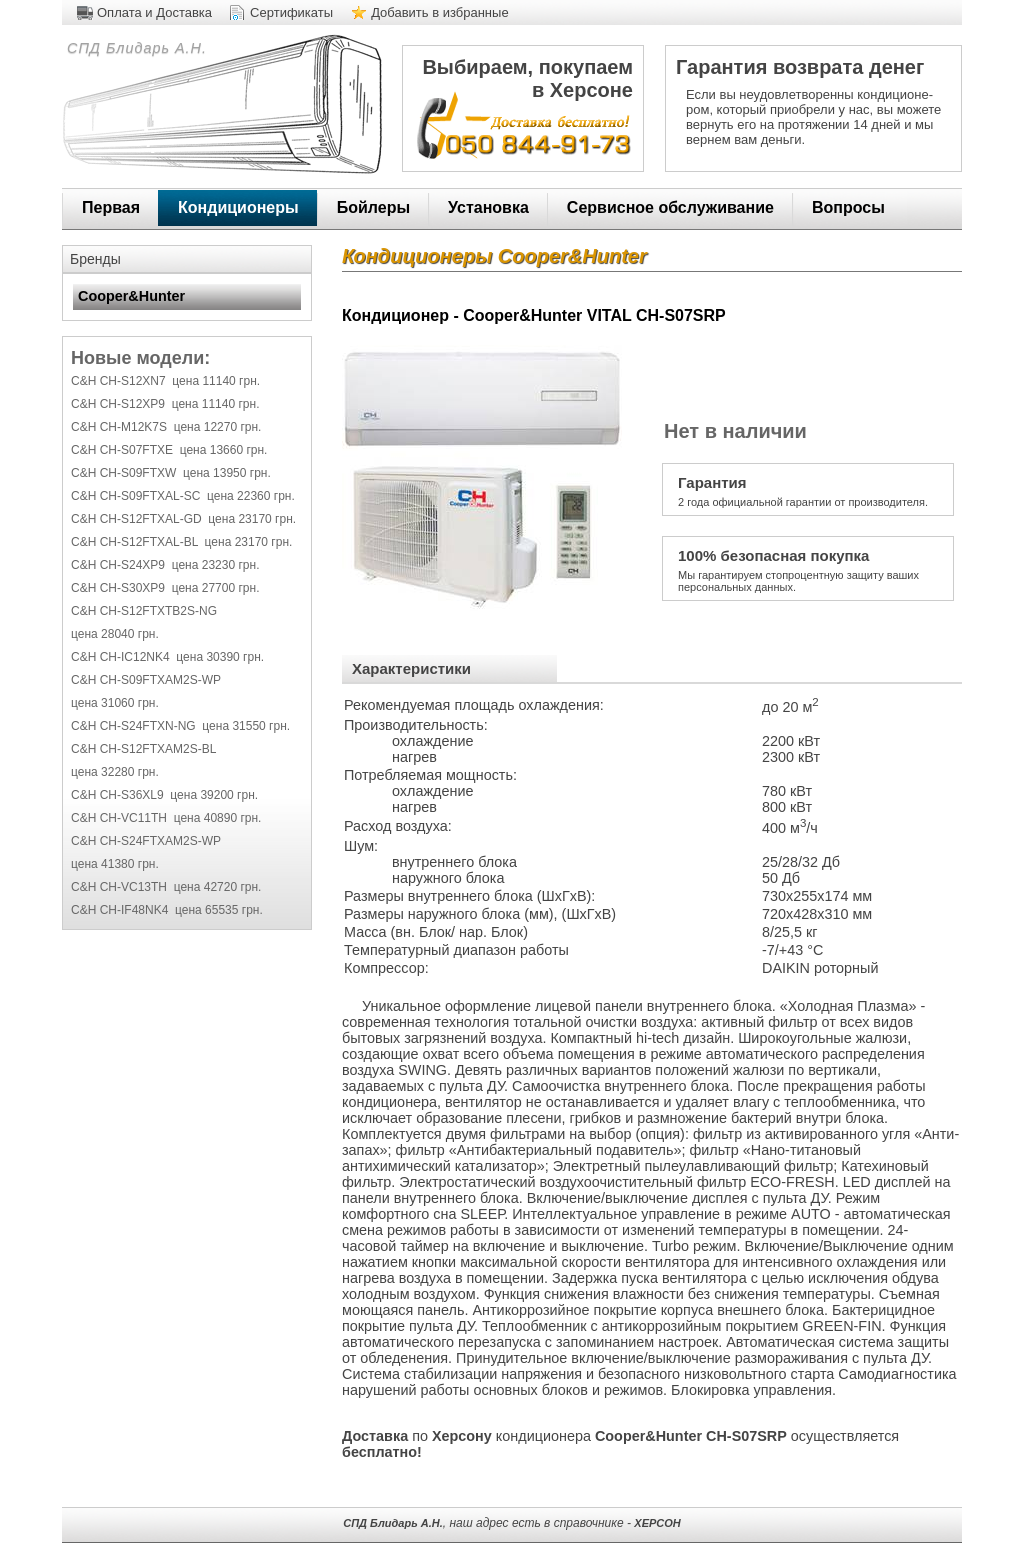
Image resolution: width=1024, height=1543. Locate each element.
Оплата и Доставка (154, 12)
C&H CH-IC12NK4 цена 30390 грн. (167, 657)
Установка (488, 207)
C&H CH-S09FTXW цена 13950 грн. (171, 473)
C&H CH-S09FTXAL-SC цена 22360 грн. (183, 496)
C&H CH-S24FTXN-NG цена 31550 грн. (180, 726)
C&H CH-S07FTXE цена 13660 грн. (169, 450)
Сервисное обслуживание (670, 207)
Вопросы (848, 207)
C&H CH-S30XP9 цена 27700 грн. (165, 588)
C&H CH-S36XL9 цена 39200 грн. (164, 795)
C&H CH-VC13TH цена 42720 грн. (166, 887)
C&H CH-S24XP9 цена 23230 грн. (165, 565)
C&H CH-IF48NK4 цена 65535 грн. (167, 910)
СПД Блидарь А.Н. (134, 48)
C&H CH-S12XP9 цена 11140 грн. (165, 404)
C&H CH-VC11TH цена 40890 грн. (166, 818)
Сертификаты (291, 12)
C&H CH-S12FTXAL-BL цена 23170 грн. (181, 542)
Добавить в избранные (440, 12)
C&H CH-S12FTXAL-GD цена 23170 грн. (183, 519)
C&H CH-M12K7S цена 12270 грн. (166, 427)
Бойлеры (373, 207)
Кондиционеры (238, 207)
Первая (111, 207)
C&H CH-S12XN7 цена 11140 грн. (165, 381)
